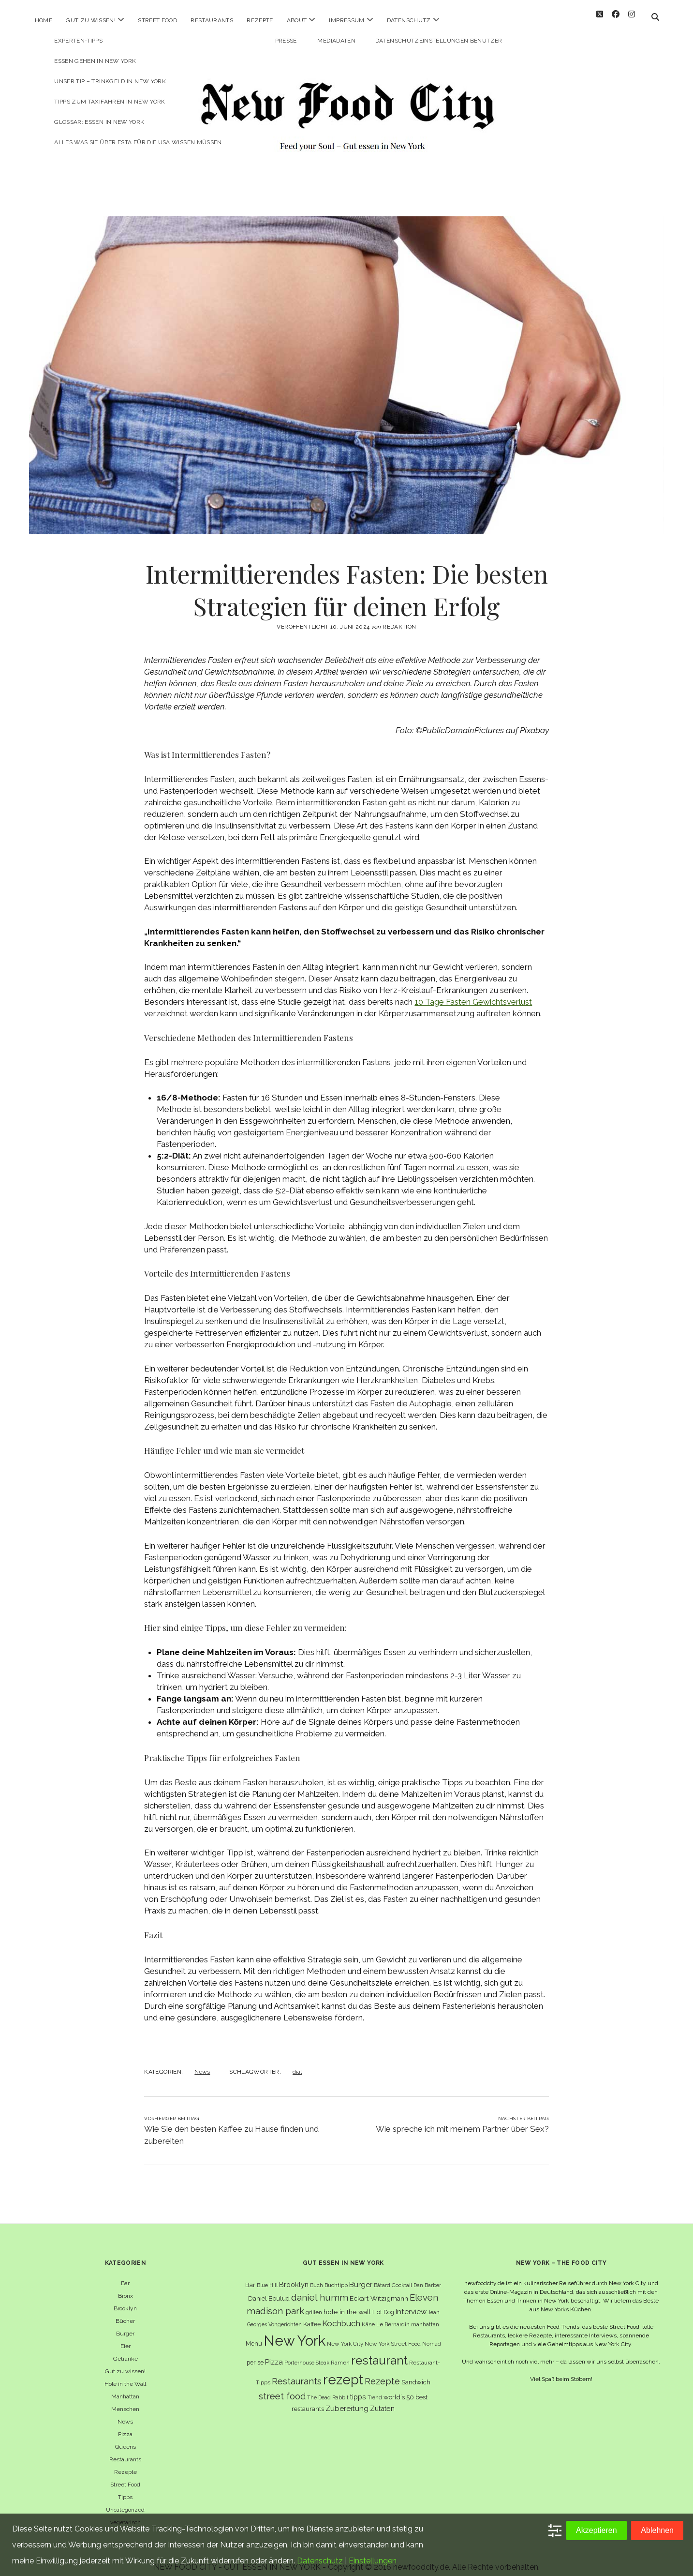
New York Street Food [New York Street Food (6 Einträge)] (393, 2335)
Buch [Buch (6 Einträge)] (316, 2276)
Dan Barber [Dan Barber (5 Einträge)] (427, 2276)
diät (297, 2063)
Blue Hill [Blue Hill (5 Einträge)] (267, 2276)
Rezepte (260, 20)
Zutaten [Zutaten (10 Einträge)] (382, 2399)
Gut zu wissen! (91, 20)
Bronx (125, 2287)
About (297, 20)
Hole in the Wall (125, 2375)
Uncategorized (125, 2501)
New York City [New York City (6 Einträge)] (345, 2335)
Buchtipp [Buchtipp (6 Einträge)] (336, 2276)
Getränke (125, 2350)
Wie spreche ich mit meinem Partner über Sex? (462, 2120)
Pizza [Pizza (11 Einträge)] (274, 2353)
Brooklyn (125, 2299)
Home (43, 20)
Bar (125, 2274)
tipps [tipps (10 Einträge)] (358, 2388)
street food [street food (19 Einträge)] (282, 2387)
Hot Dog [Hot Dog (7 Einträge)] (383, 2303)
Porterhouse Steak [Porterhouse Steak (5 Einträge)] (306, 2354)
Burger (125, 2324)
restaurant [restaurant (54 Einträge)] (379, 2352)
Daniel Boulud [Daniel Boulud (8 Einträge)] (269, 2289)
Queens (125, 2438)
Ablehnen (657, 2530)
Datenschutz (409, 20)
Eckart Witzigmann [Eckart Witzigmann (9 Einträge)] (379, 2289)
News (202, 2063)
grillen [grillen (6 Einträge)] (314, 2303)
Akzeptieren (596, 2530)
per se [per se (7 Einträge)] (255, 2353)
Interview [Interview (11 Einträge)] (411, 2303)
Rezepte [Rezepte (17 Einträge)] (382, 2372)
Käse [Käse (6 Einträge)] (368, 2315)
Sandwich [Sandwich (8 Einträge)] (415, 2373)
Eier (125, 2337)
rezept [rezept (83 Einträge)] (343, 2371)
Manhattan (125, 2387)
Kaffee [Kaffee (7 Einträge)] (312, 2315)
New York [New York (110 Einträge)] (294, 2331)
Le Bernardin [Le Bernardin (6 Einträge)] (393, 2315)
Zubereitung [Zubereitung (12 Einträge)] (347, 2399)
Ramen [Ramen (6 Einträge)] (340, 2353)
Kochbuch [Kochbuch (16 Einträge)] (341, 2315)
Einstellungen (373, 2560)
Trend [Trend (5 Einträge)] (375, 2389)
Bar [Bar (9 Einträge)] (250, 2276)
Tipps (125, 2488)
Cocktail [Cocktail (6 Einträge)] (402, 2276)
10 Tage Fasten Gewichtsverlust (473, 993)
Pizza (125, 2425)
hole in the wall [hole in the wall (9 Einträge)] (347, 2303)
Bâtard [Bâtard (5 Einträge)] (382, 2276)
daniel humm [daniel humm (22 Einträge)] (319, 2288)
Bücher (125, 2312)
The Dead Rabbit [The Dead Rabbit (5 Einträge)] (328, 2389)
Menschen (125, 2400)
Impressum (346, 20)
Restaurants (212, 20)
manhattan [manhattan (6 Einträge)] (425, 2315)
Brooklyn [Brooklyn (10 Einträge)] (294, 2276)
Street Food (157, 20)
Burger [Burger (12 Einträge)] (360, 2275)
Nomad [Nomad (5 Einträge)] (431, 2335)
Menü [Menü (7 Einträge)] (254, 2334)
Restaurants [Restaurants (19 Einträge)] (297, 2372)
